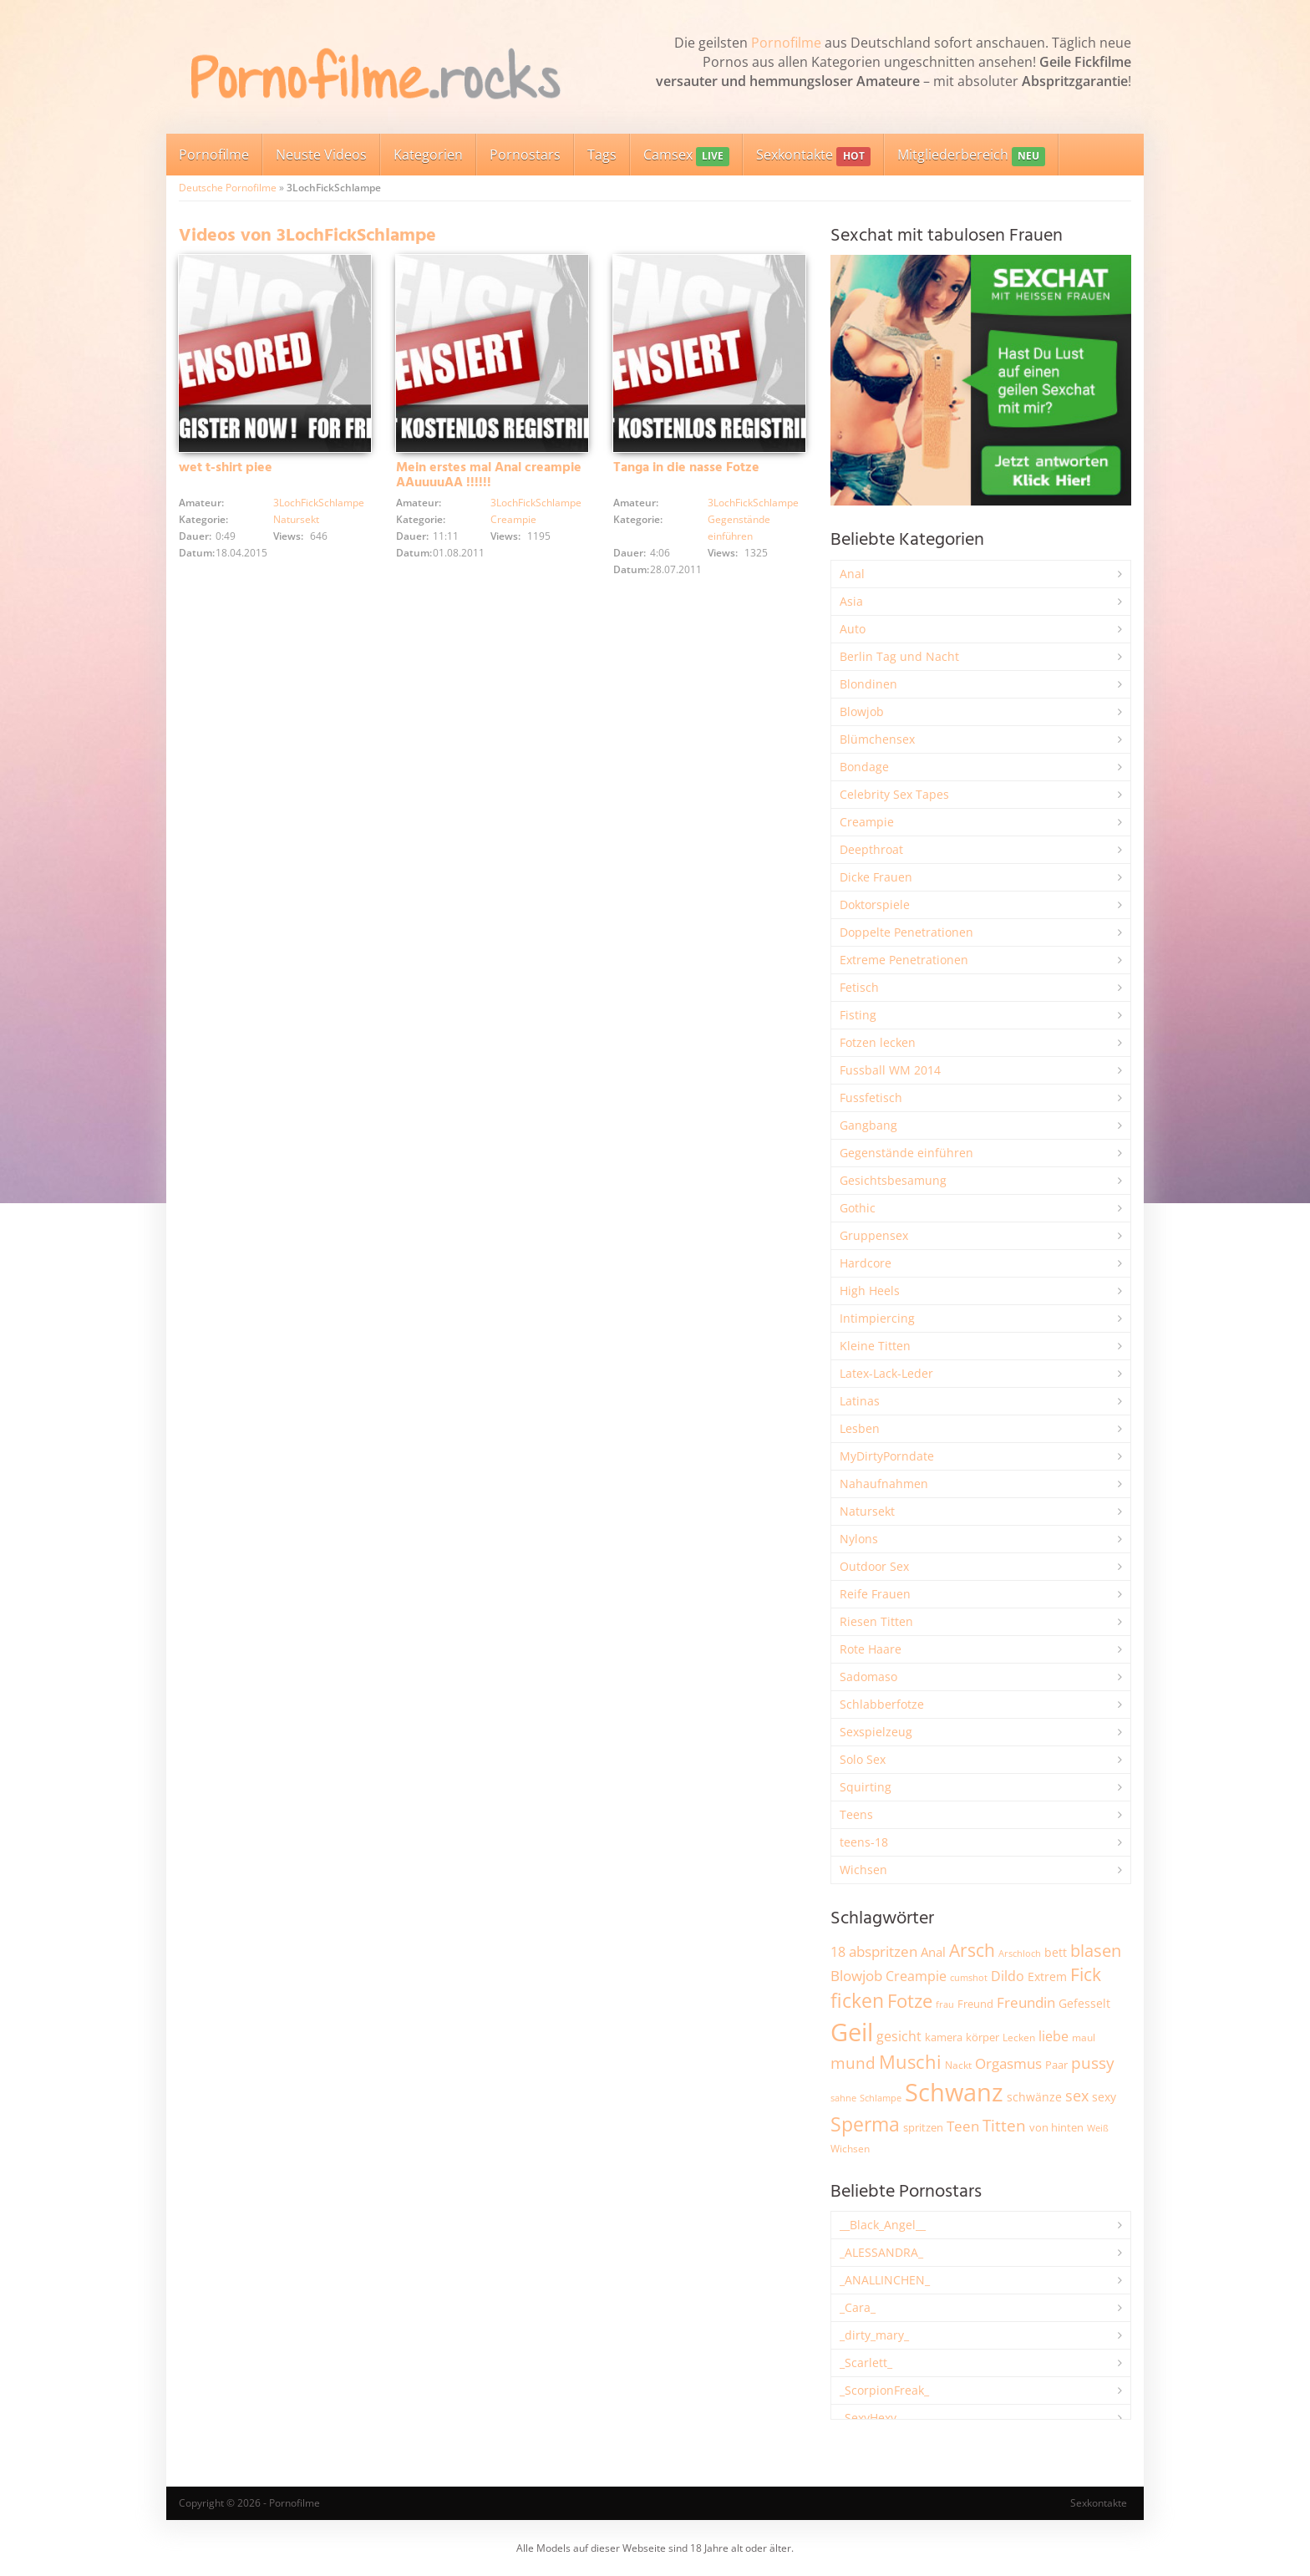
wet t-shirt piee (225, 468)
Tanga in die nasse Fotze (686, 468)
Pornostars (525, 154)
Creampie (513, 519)
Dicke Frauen (876, 877)
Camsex (686, 155)
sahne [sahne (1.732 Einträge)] (843, 2097)
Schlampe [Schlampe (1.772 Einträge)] (880, 2097)
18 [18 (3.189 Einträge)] (837, 1952)
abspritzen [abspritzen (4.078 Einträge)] (883, 1951)
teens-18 (864, 1842)
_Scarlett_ (866, 2362)
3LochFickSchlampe (318, 502)
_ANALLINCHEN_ (885, 2280)
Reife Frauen (875, 1594)
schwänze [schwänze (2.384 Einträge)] (1034, 2097)
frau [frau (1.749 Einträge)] (945, 2004)
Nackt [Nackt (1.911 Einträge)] (958, 2064)
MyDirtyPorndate (887, 1456)
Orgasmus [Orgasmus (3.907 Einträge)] (1008, 2063)
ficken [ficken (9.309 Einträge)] (857, 2000)
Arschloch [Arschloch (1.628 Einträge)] (1019, 1953)
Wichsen (863, 1869)
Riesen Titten (876, 1621)
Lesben (860, 1428)
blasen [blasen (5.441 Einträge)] (1095, 1950)
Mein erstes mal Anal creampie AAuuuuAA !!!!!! (488, 475)
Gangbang (868, 1125)
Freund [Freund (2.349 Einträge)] (975, 2003)
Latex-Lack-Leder (886, 1373)
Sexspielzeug (876, 1732)
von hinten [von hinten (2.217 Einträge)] (1056, 2127)
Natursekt (296, 519)
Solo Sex (863, 1759)
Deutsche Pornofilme (228, 187)
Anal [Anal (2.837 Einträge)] (933, 1951)
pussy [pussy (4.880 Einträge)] (1093, 2062)
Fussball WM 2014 (890, 1070)
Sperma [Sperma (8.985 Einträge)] (865, 2124)
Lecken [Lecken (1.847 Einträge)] (1019, 2037)
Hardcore (865, 1263)
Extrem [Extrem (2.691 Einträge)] (1047, 1976)
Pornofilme (786, 42)
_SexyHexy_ (870, 2418)
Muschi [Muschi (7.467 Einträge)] (910, 2062)
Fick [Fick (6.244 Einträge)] (1085, 1974)
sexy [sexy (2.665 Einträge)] (1104, 2097)
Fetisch (859, 987)
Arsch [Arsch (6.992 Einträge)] (972, 1950)
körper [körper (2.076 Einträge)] (982, 2037)
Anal (852, 574)
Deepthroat (871, 849)
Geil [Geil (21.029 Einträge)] (851, 2032)
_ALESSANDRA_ (881, 2252)
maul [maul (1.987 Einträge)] (1083, 2037)
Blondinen (868, 684)
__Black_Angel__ (883, 2225)
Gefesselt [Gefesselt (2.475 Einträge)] (1084, 2003)
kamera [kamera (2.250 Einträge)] (943, 2037)
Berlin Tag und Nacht (899, 656)
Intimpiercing (877, 1318)
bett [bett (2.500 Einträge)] (1055, 1952)
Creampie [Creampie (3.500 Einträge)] (916, 1976)
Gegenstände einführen (906, 1153)
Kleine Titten (875, 1346)
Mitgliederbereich (971, 155)
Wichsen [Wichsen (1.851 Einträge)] (850, 2148)
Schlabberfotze (882, 1704)
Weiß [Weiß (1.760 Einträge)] (1098, 2127)
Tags (602, 154)
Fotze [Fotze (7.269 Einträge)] (909, 2001)
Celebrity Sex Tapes (894, 794)
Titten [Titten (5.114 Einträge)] (1004, 2126)
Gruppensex (874, 1235)
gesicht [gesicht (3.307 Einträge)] (899, 2036)
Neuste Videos (321, 154)
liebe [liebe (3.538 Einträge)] (1053, 2036)
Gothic (858, 1208)
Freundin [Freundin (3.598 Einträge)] (1026, 2002)
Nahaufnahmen (884, 1483)
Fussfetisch (871, 1097)
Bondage (864, 767)
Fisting (858, 1015)
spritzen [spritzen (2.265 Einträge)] (923, 2127)
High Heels (870, 1290)
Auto (853, 629)
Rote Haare (870, 1649)
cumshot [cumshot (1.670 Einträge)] (969, 1977)
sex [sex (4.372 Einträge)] (1077, 2096)
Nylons (859, 1539)
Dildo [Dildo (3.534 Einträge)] (1007, 1976)
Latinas (860, 1401)
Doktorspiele (875, 904)
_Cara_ (858, 2307)
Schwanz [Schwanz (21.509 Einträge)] (954, 2092)
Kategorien (428, 154)
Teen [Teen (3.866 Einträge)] (963, 2126)
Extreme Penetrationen (904, 960)
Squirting (865, 1787)
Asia (851, 601)
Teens (856, 1814)
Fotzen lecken (878, 1042)
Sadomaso (868, 1676)
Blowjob (862, 711)
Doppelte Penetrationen (906, 932)
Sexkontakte (813, 155)
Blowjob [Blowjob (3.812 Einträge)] (856, 1975)
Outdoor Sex (874, 1566)
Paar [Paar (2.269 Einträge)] (1056, 2064)
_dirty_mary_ (874, 2335)
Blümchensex (877, 739)
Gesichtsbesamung (893, 1180)
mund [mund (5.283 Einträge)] (853, 2063)
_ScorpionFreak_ (884, 2390)
